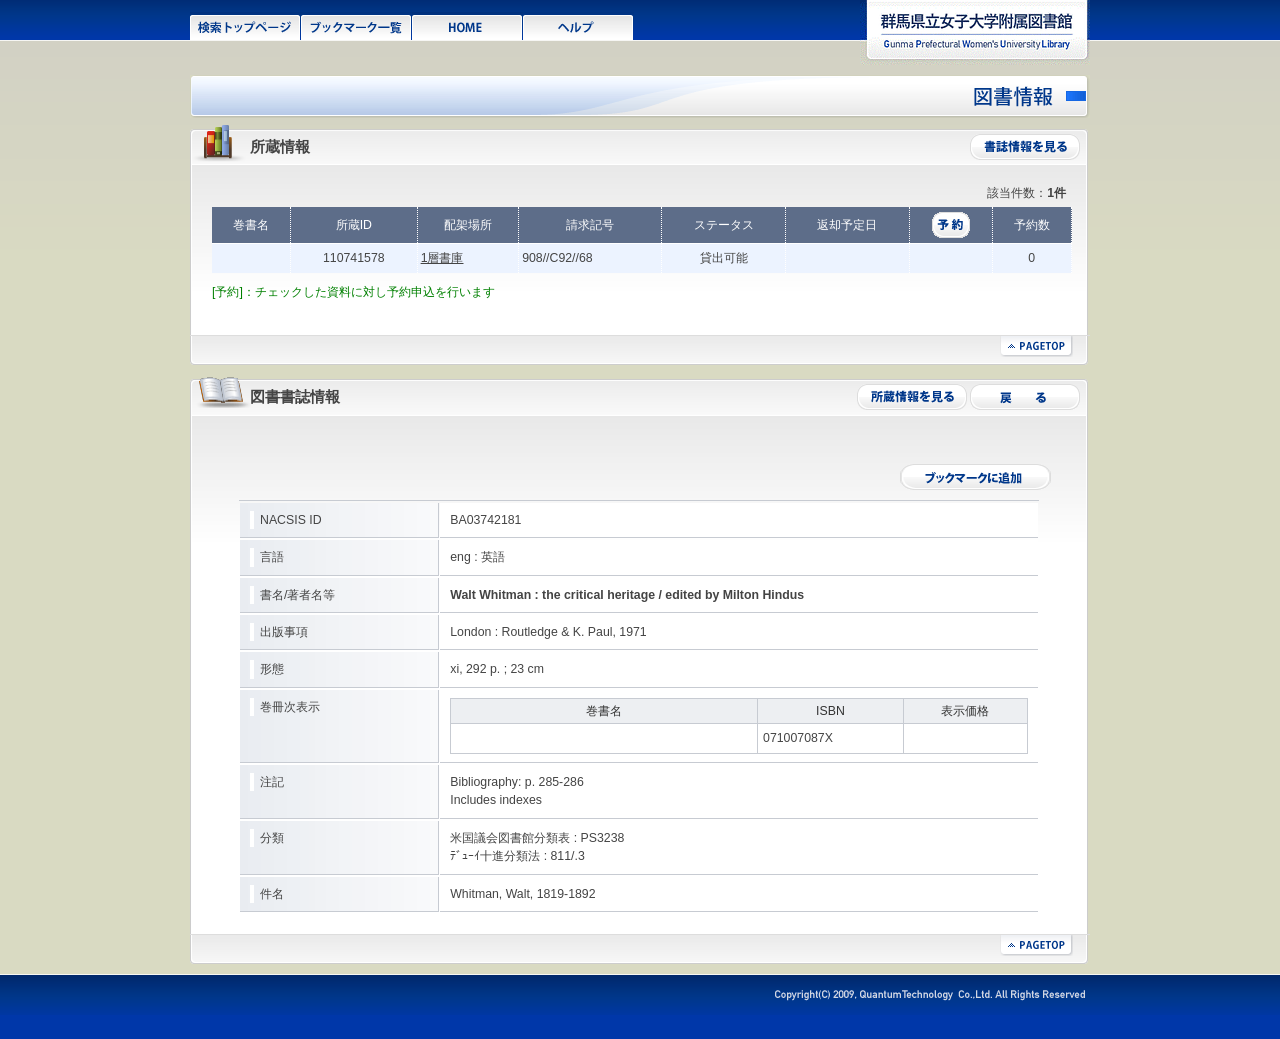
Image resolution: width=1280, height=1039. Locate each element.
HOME (467, 26)
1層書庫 (442, 258)
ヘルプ (578, 26)
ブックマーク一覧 (356, 26)
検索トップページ (245, 26)
